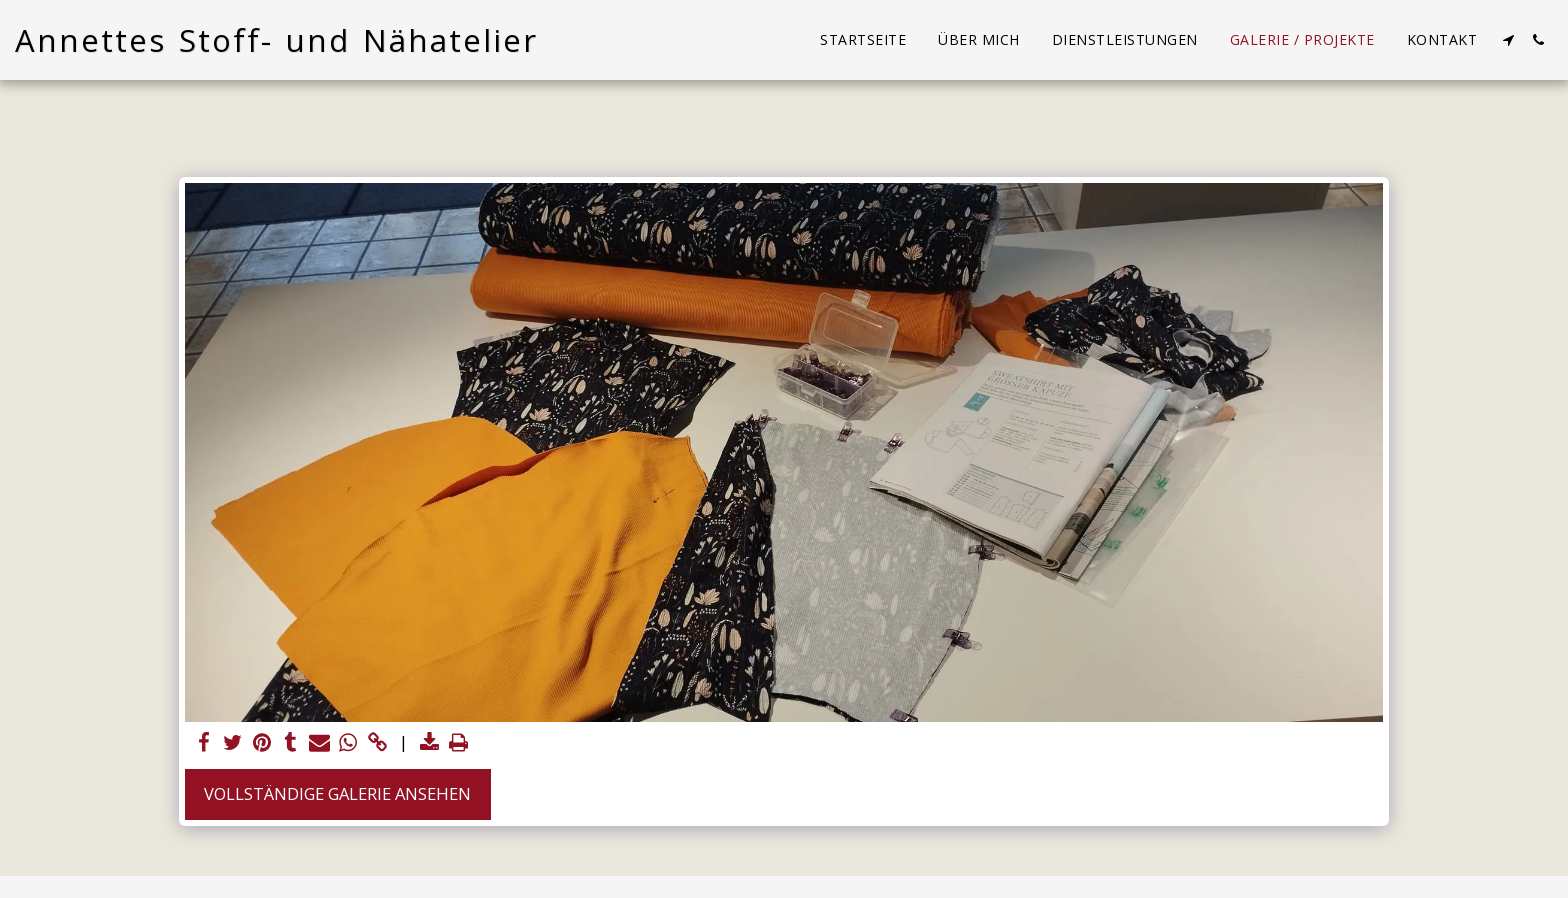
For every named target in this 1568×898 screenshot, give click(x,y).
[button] (1508, 40)
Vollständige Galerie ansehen (337, 793)
